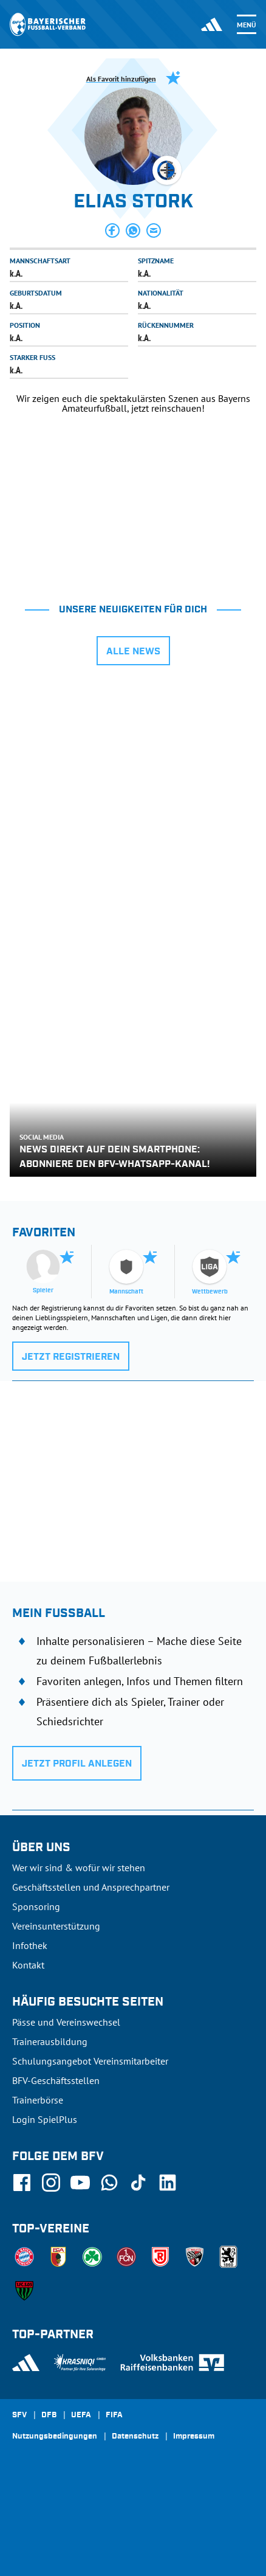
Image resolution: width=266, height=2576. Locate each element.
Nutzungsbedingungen (54, 2437)
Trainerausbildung (49, 2041)
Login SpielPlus (44, 2119)
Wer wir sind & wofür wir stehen (78, 1867)
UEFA (81, 2415)
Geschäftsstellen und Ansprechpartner (90, 1887)
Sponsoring (36, 1906)
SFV (19, 2415)
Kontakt (28, 1965)
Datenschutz (135, 2437)
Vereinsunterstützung (56, 1926)
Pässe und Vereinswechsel (66, 2022)
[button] (112, 230)
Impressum (193, 2437)
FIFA (114, 2415)
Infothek (29, 1945)
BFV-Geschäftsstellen (56, 2080)
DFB (48, 2415)
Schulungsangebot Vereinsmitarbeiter (90, 2061)
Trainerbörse (37, 2100)
